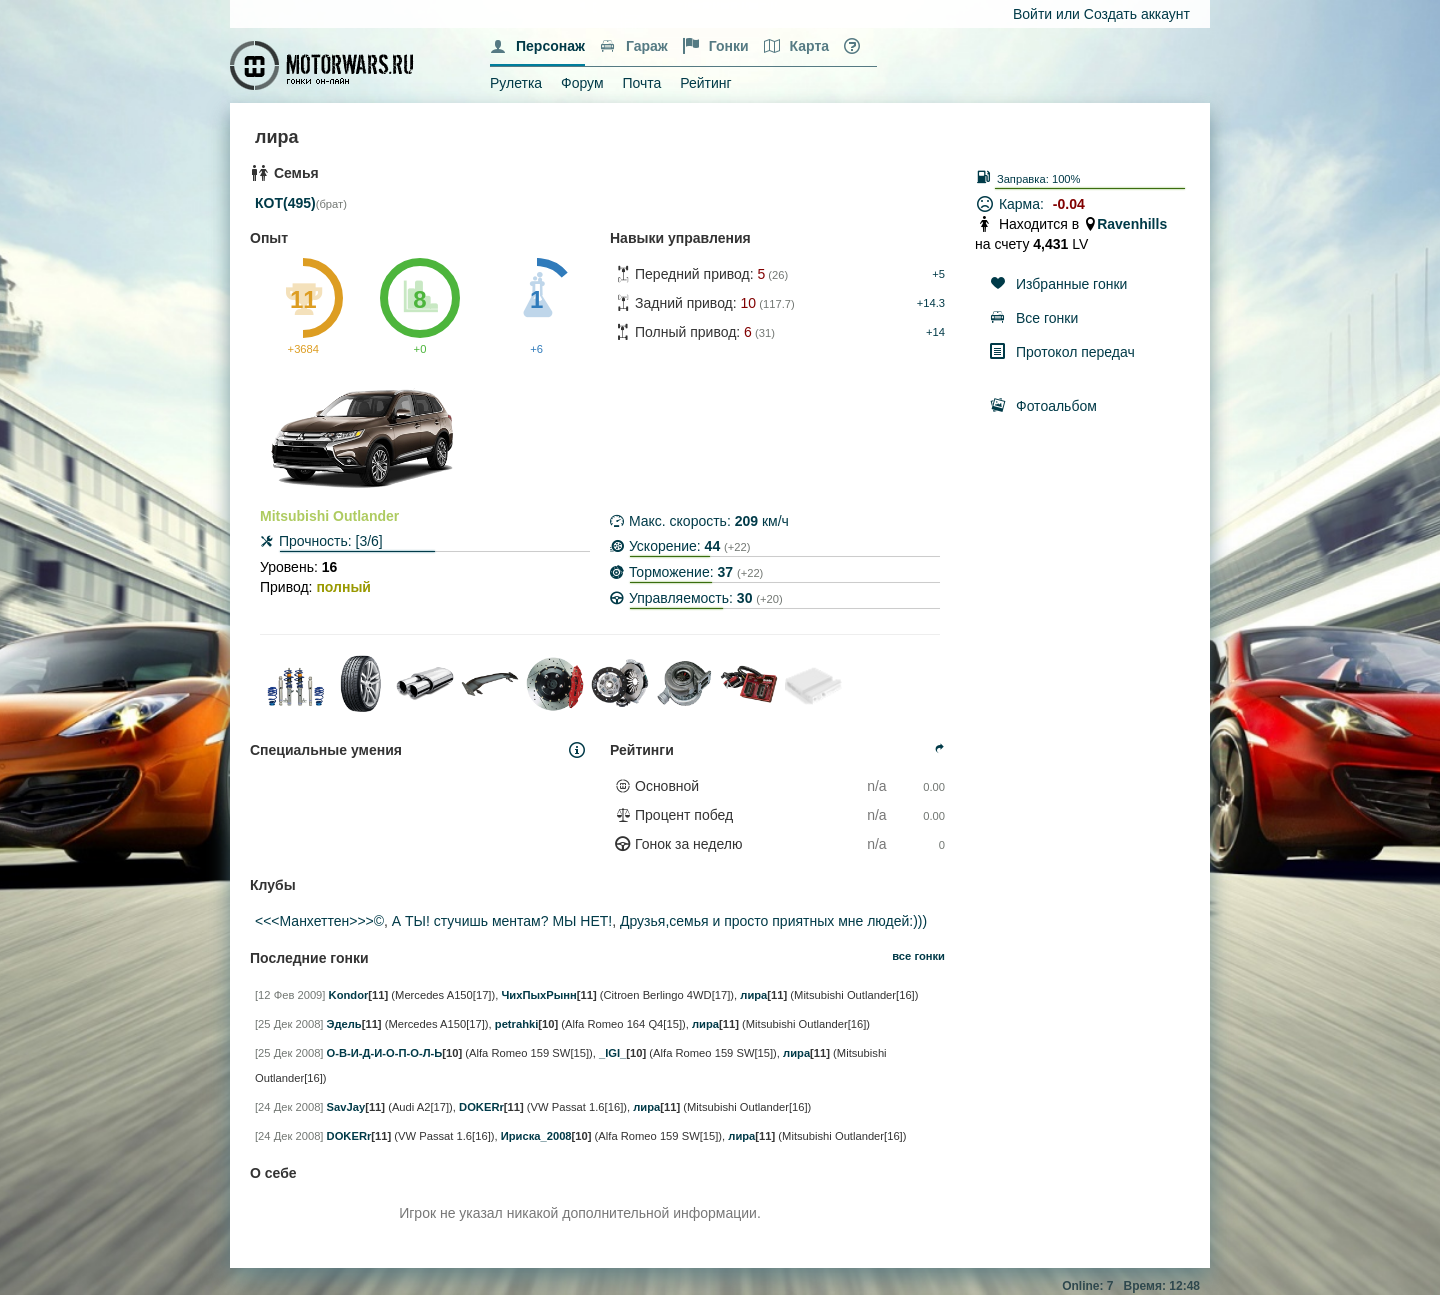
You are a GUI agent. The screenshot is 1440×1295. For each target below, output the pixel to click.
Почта (641, 83)
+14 (935, 332)
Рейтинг (705, 83)
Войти (1032, 14)
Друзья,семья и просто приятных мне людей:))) (773, 921)
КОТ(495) (285, 203)
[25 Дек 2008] (289, 1024)
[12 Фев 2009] (290, 995)
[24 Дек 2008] (289, 1107)
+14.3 (931, 303)
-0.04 (1069, 204)
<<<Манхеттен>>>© (319, 921)
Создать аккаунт (1137, 14)
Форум (582, 83)
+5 (938, 274)
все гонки (918, 956)
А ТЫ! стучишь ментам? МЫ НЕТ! (502, 921)
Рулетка (516, 83)
